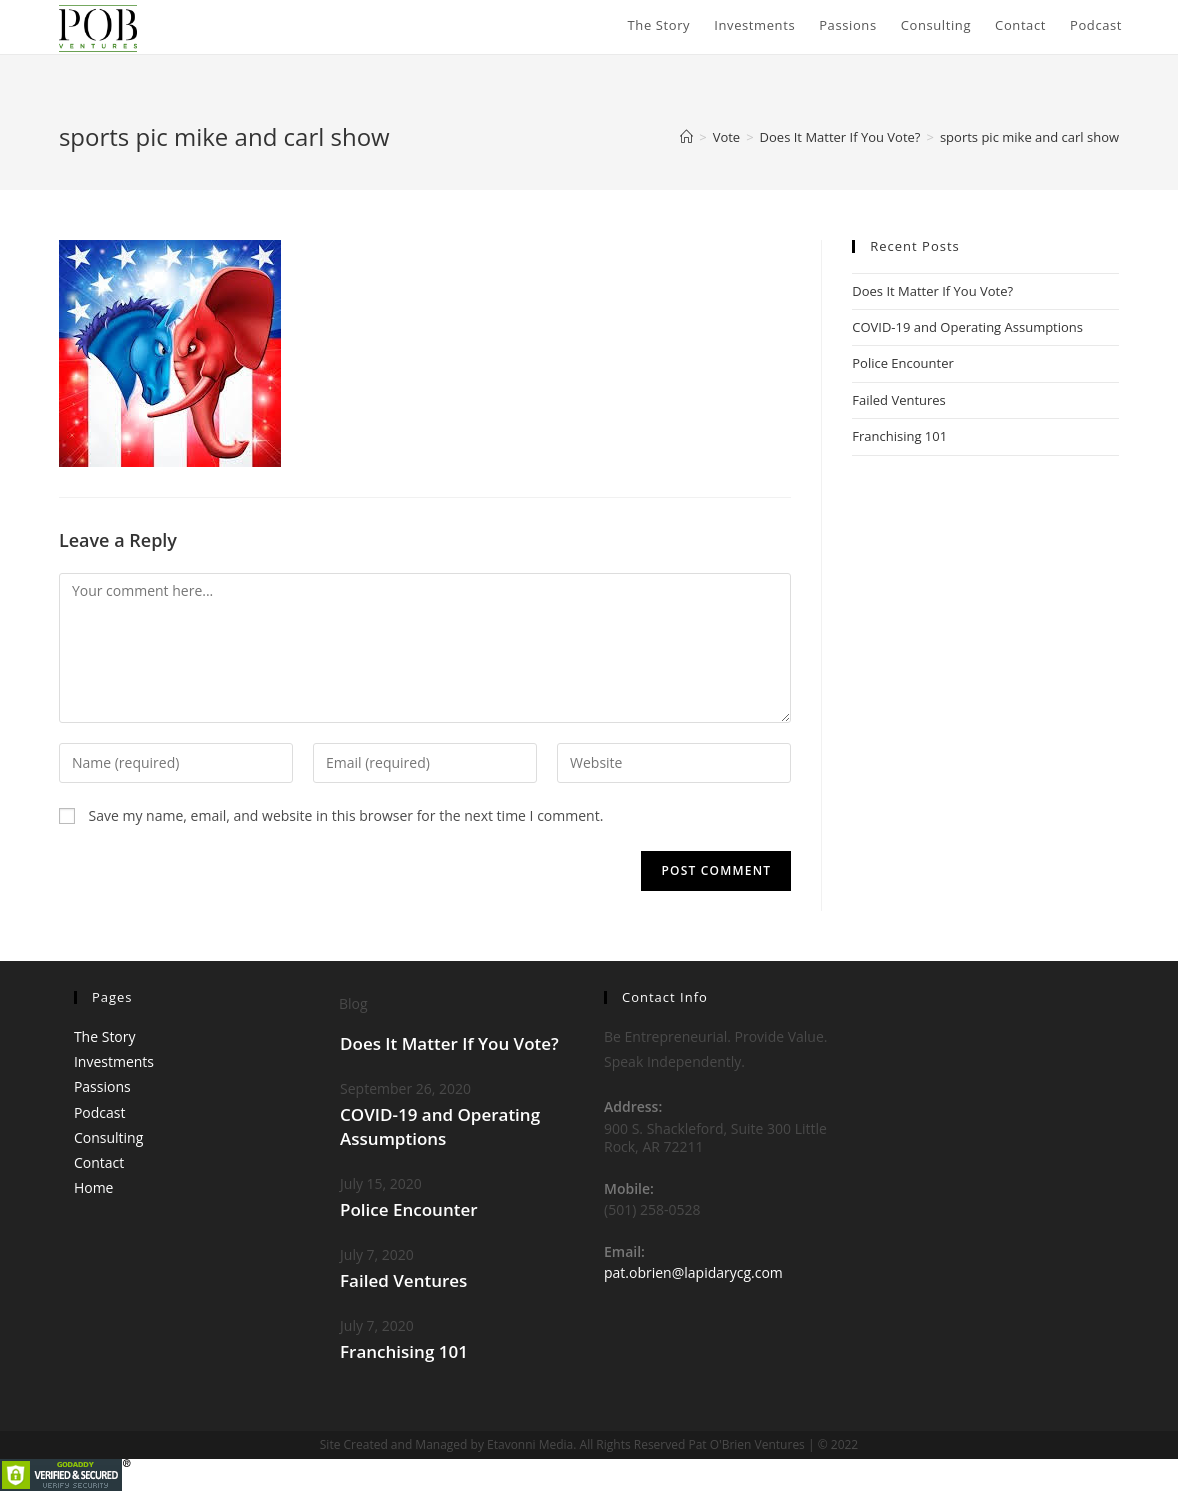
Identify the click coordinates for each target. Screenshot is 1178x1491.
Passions (102, 1086)
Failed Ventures (899, 400)
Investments (114, 1061)
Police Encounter (903, 363)
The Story (105, 1036)
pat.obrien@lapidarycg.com (693, 1272)
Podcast (100, 1112)
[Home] (686, 137)
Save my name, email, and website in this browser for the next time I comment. (346, 815)
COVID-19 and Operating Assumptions (967, 327)
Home (94, 1187)
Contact (99, 1162)
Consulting (108, 1137)
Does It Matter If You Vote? (932, 291)
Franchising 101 (899, 436)
